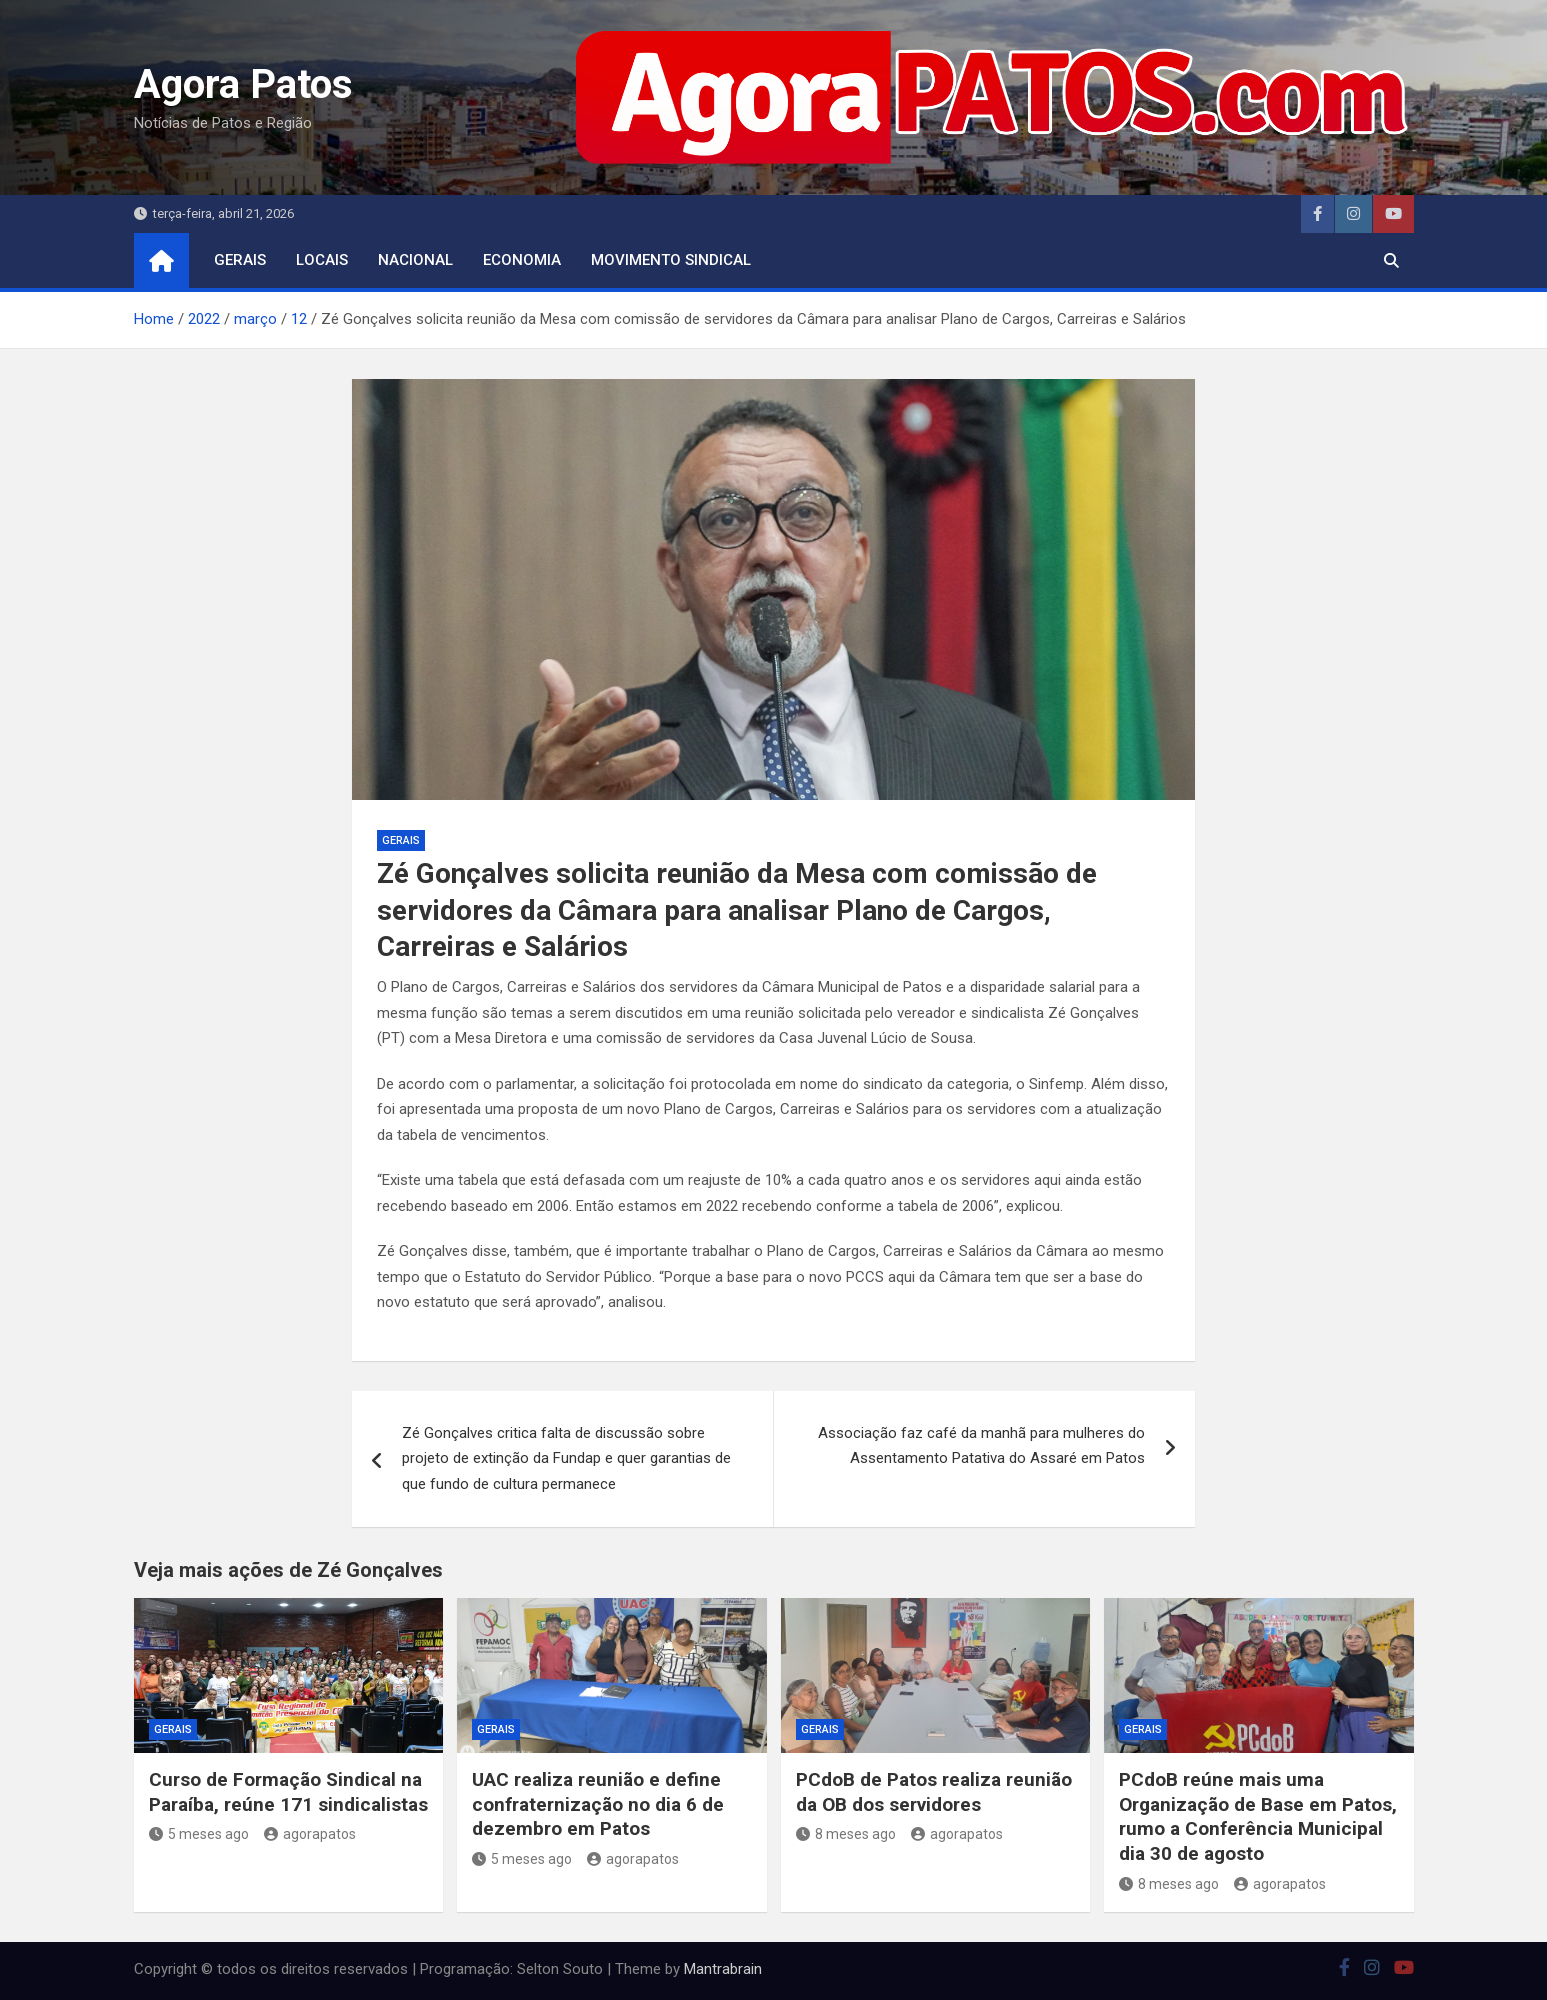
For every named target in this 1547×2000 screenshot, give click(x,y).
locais (322, 260)
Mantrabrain (723, 1969)
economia (522, 260)
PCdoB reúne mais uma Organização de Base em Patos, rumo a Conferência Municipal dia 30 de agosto (1258, 1816)
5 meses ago (199, 1834)
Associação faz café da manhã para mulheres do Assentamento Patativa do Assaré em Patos (981, 1446)
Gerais (240, 260)
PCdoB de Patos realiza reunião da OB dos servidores (934, 1792)
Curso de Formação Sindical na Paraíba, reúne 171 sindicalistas (288, 1792)
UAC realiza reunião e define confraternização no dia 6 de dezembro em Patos (598, 1804)
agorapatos (310, 1834)
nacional (415, 260)
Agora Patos (243, 84)
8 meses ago (846, 1834)
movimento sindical (671, 260)
